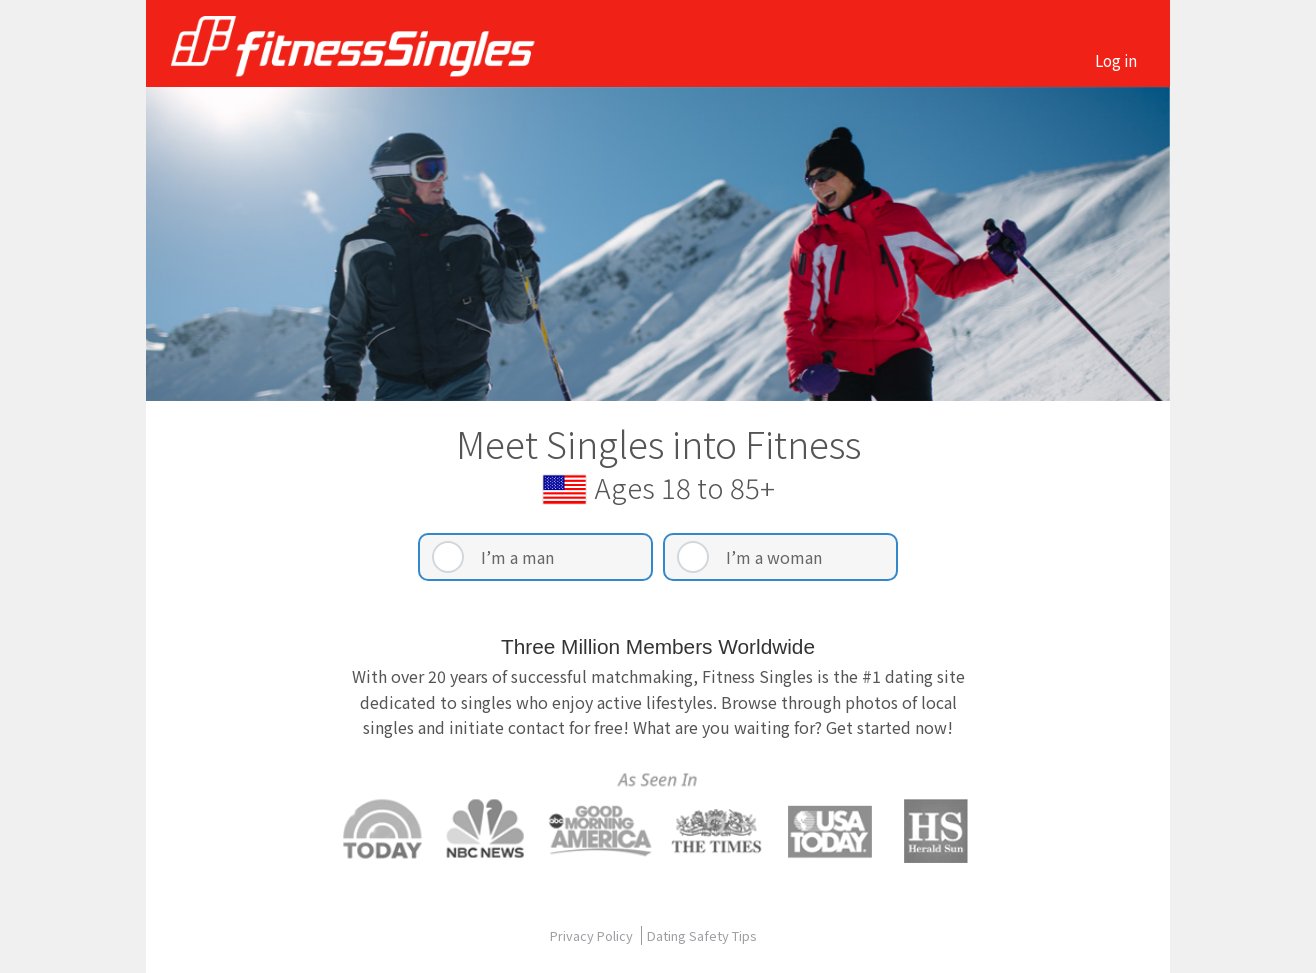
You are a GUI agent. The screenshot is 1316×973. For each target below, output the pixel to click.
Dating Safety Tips (702, 935)
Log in (1116, 60)
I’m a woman (774, 557)
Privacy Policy (593, 935)
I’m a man (517, 557)
